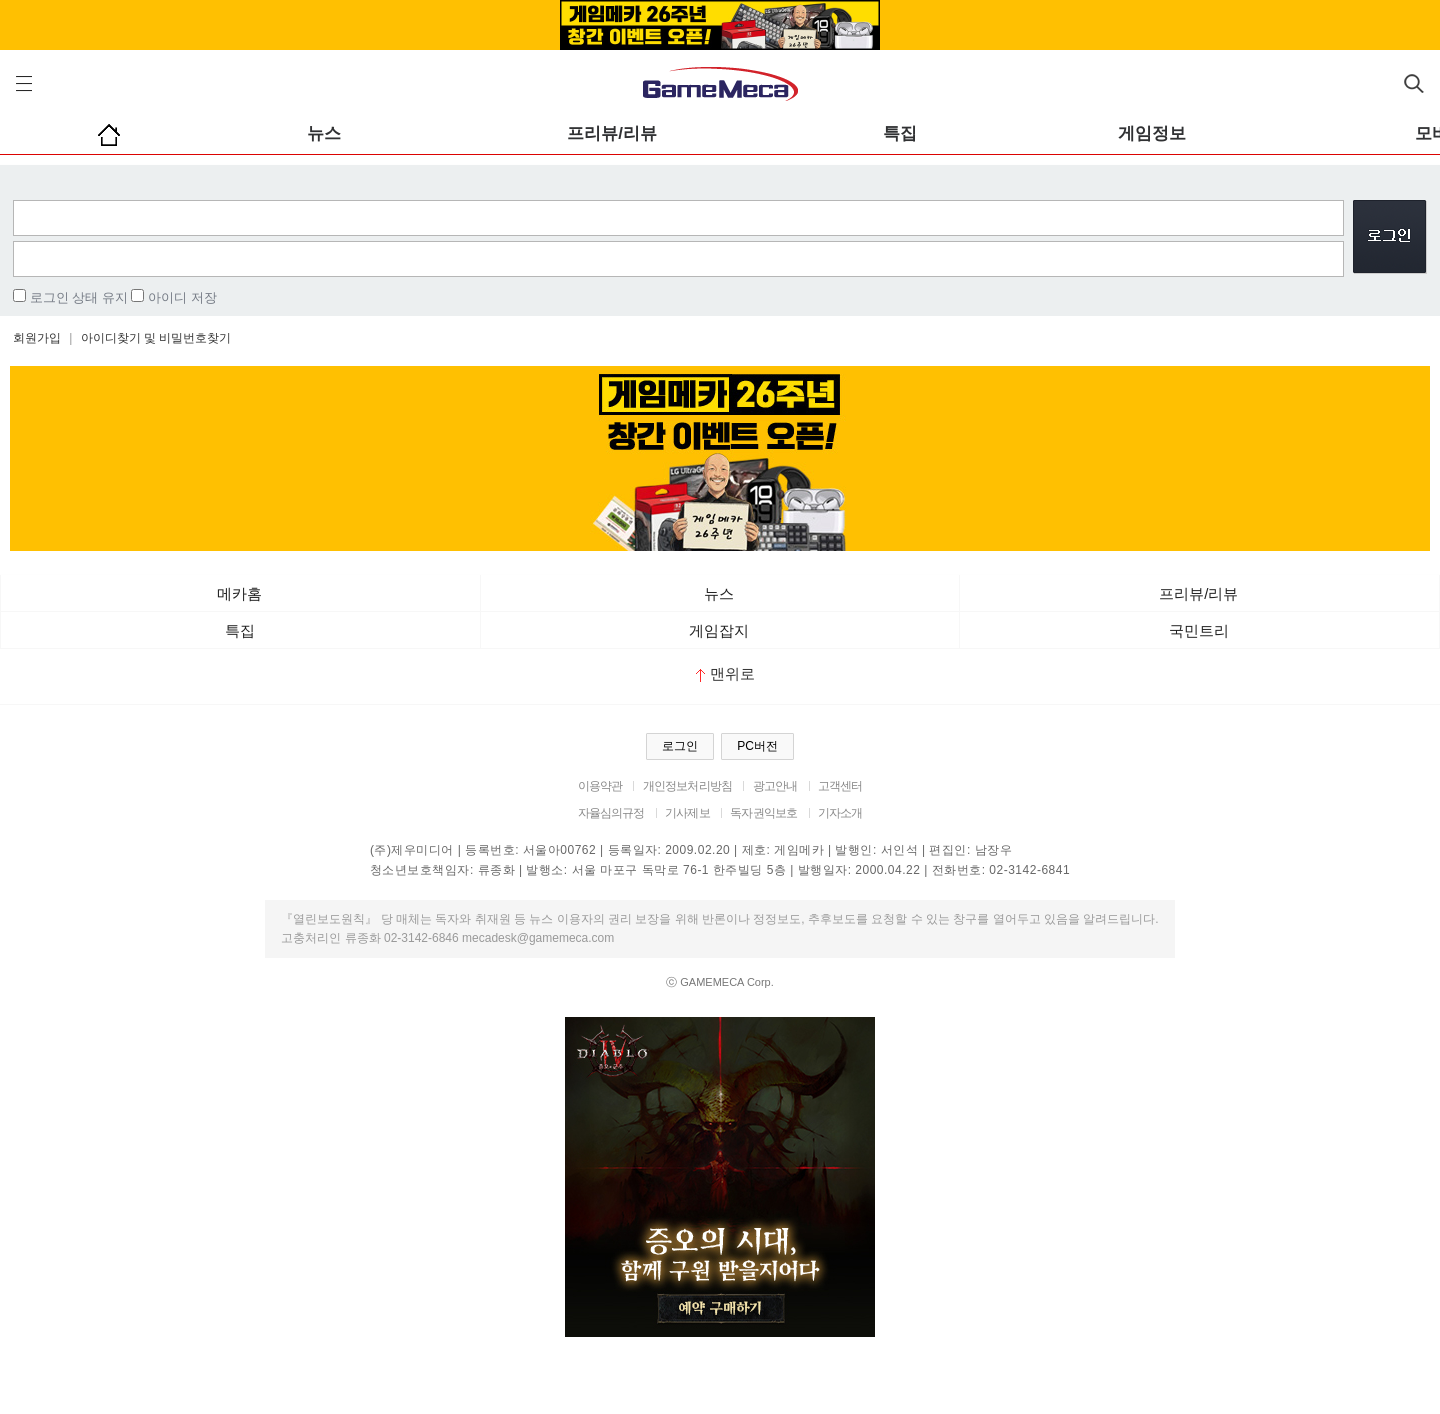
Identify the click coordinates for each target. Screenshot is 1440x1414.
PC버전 (757, 746)
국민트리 (1199, 630)
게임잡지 (719, 630)
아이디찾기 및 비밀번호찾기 (156, 338)
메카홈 (239, 593)
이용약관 (600, 786)
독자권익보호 (763, 813)
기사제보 (687, 813)
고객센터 (840, 786)
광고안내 (775, 786)
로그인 (680, 746)
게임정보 (1152, 133)
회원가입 (37, 338)
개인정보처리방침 (687, 786)
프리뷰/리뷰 (612, 133)
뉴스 (324, 133)
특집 (900, 133)
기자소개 (840, 813)
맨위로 (725, 673)
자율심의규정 (611, 813)
